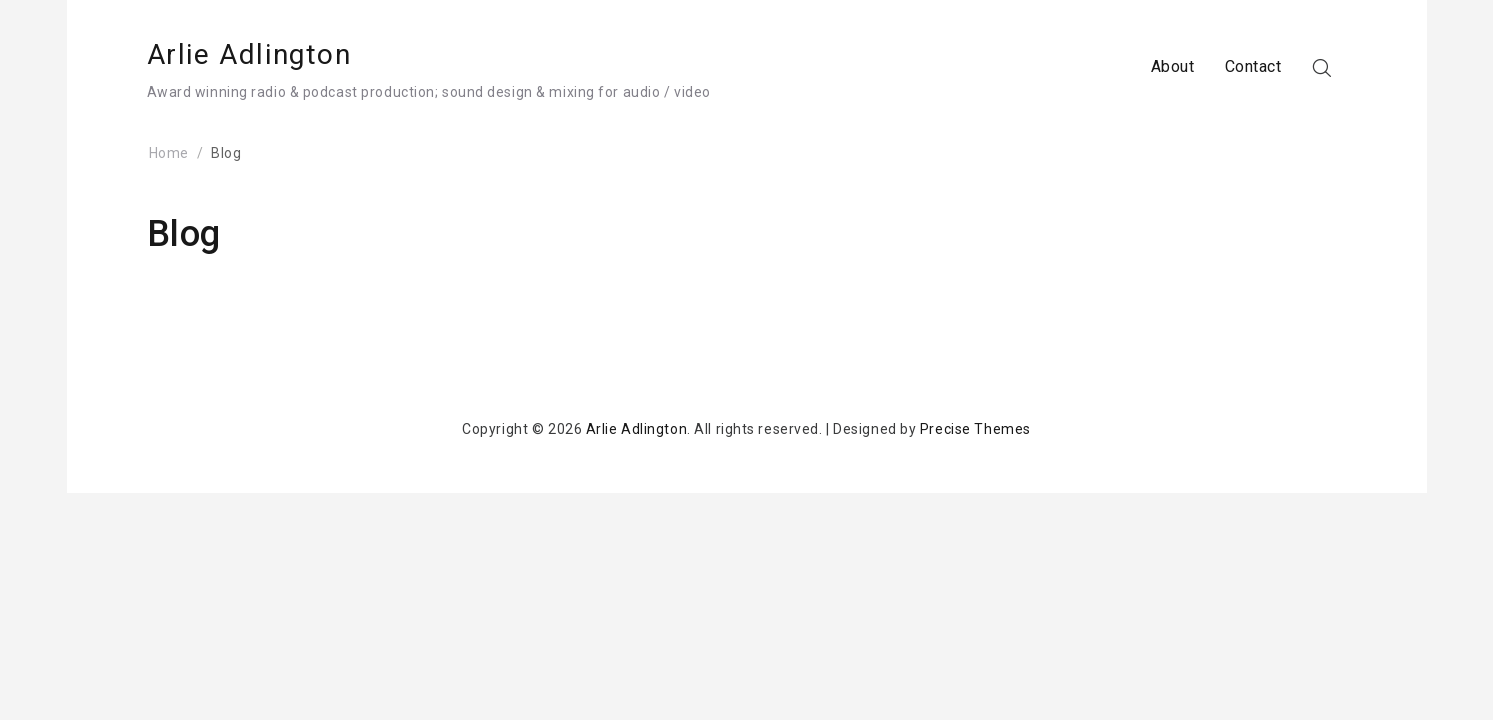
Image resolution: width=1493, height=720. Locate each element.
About (1173, 66)
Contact (1253, 66)
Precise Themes (975, 429)
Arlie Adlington (249, 54)
